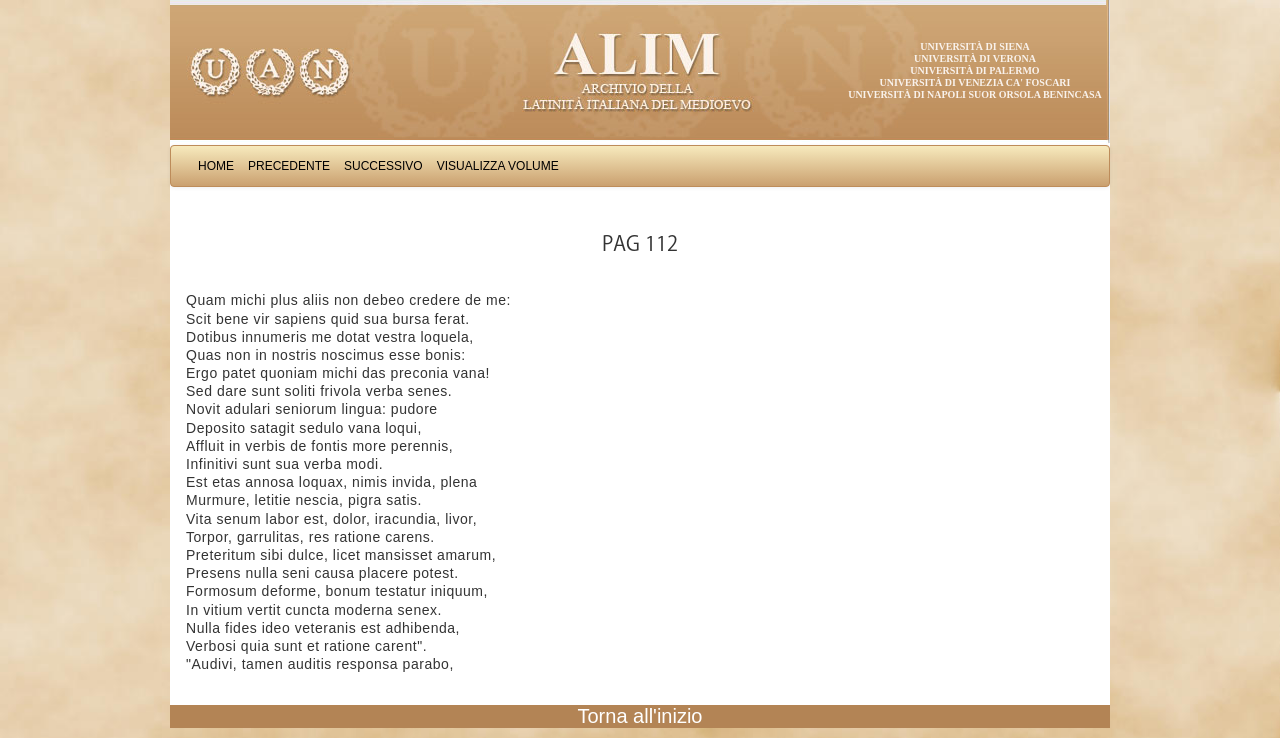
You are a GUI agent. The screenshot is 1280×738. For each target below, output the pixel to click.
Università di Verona (975, 58)
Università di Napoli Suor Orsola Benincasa (975, 94)
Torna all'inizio (640, 716)
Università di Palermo (974, 70)
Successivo (383, 166)
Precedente (289, 166)
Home (216, 166)
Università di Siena (974, 46)
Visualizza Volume (498, 166)
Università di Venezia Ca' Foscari (975, 82)
